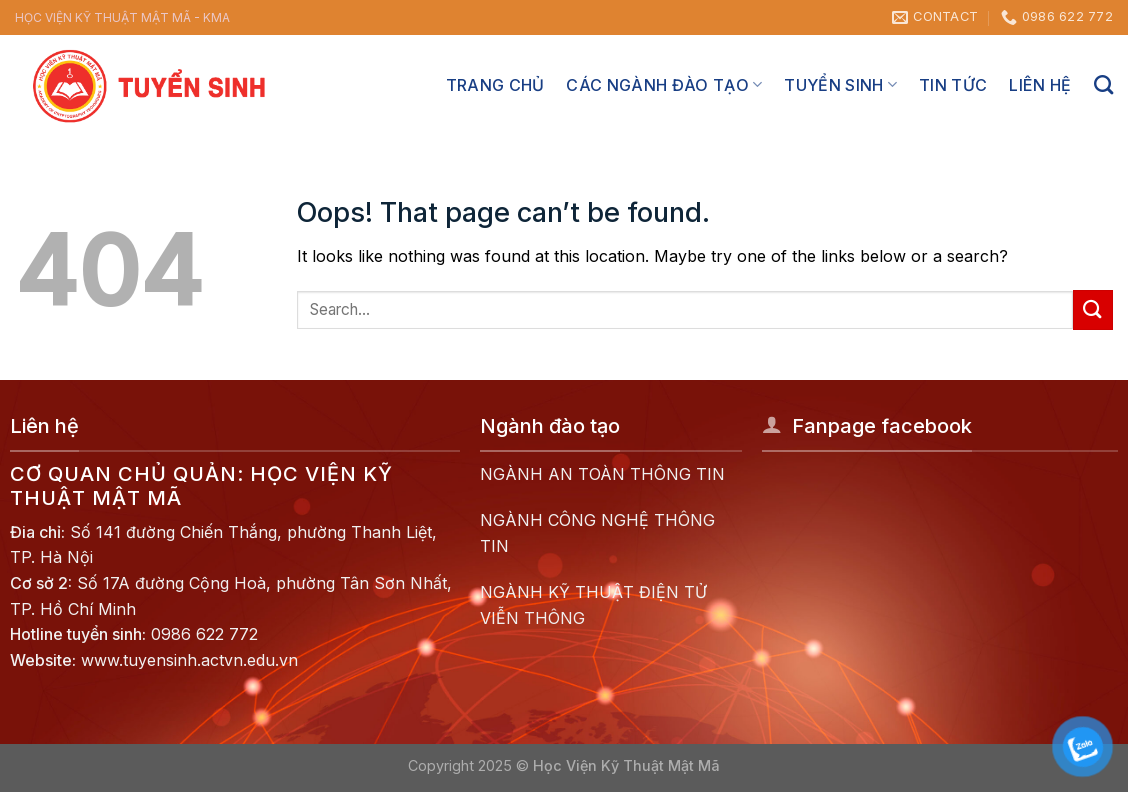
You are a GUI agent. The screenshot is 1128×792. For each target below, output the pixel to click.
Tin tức (953, 85)
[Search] (1103, 84)
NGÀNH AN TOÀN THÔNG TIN (602, 474)
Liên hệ (1040, 85)
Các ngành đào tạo (664, 85)
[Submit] (1093, 309)
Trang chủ (495, 85)
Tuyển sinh (840, 85)
